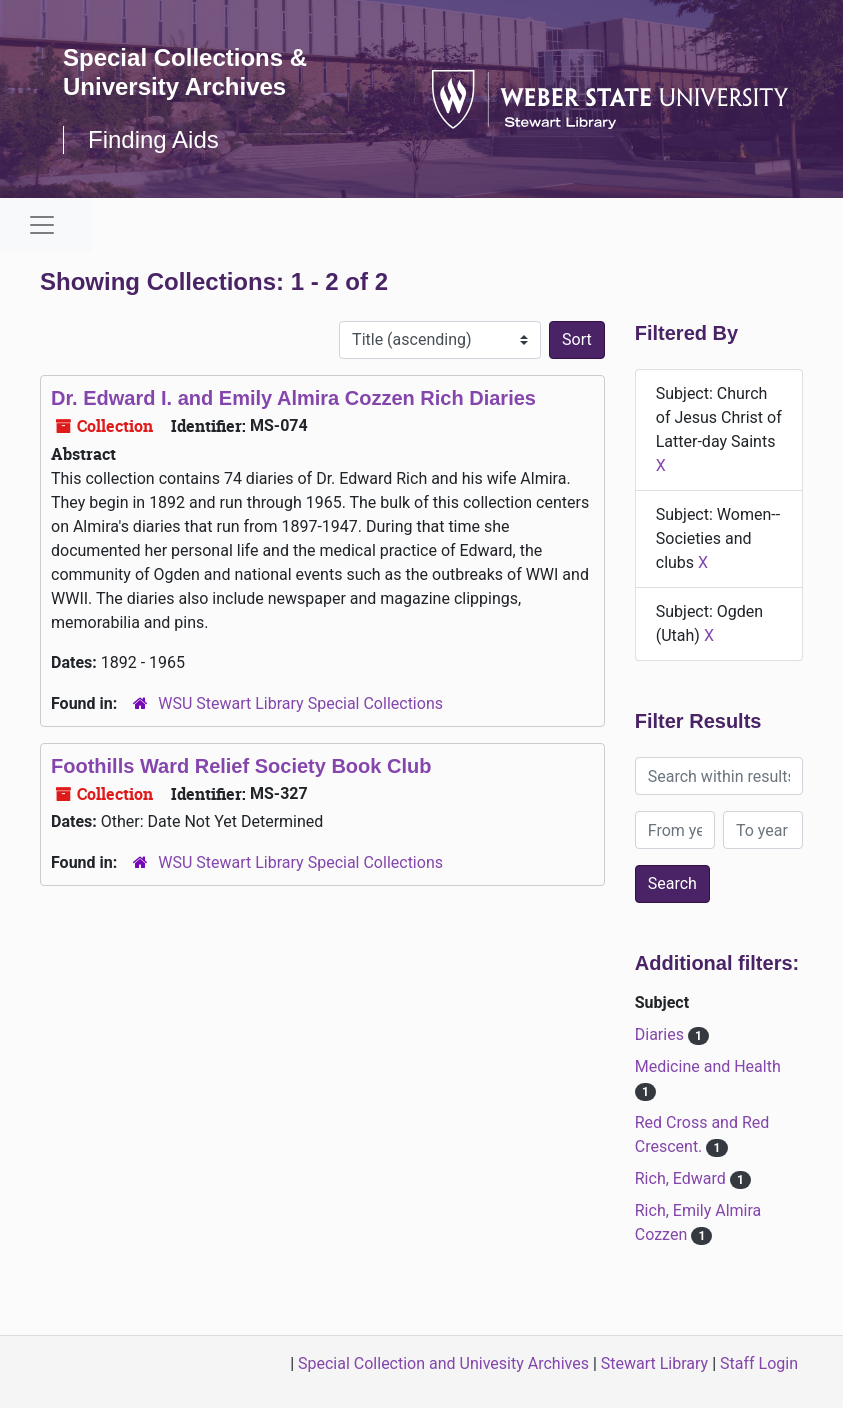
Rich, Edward (682, 1178)
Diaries (661, 1034)
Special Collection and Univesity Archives (443, 1363)
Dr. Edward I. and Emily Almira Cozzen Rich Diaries (293, 398)
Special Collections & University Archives (185, 72)
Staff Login (759, 1363)
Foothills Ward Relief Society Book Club (241, 766)
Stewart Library (654, 1363)
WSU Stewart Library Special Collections (300, 703)
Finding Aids (153, 139)
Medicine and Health (708, 1066)
